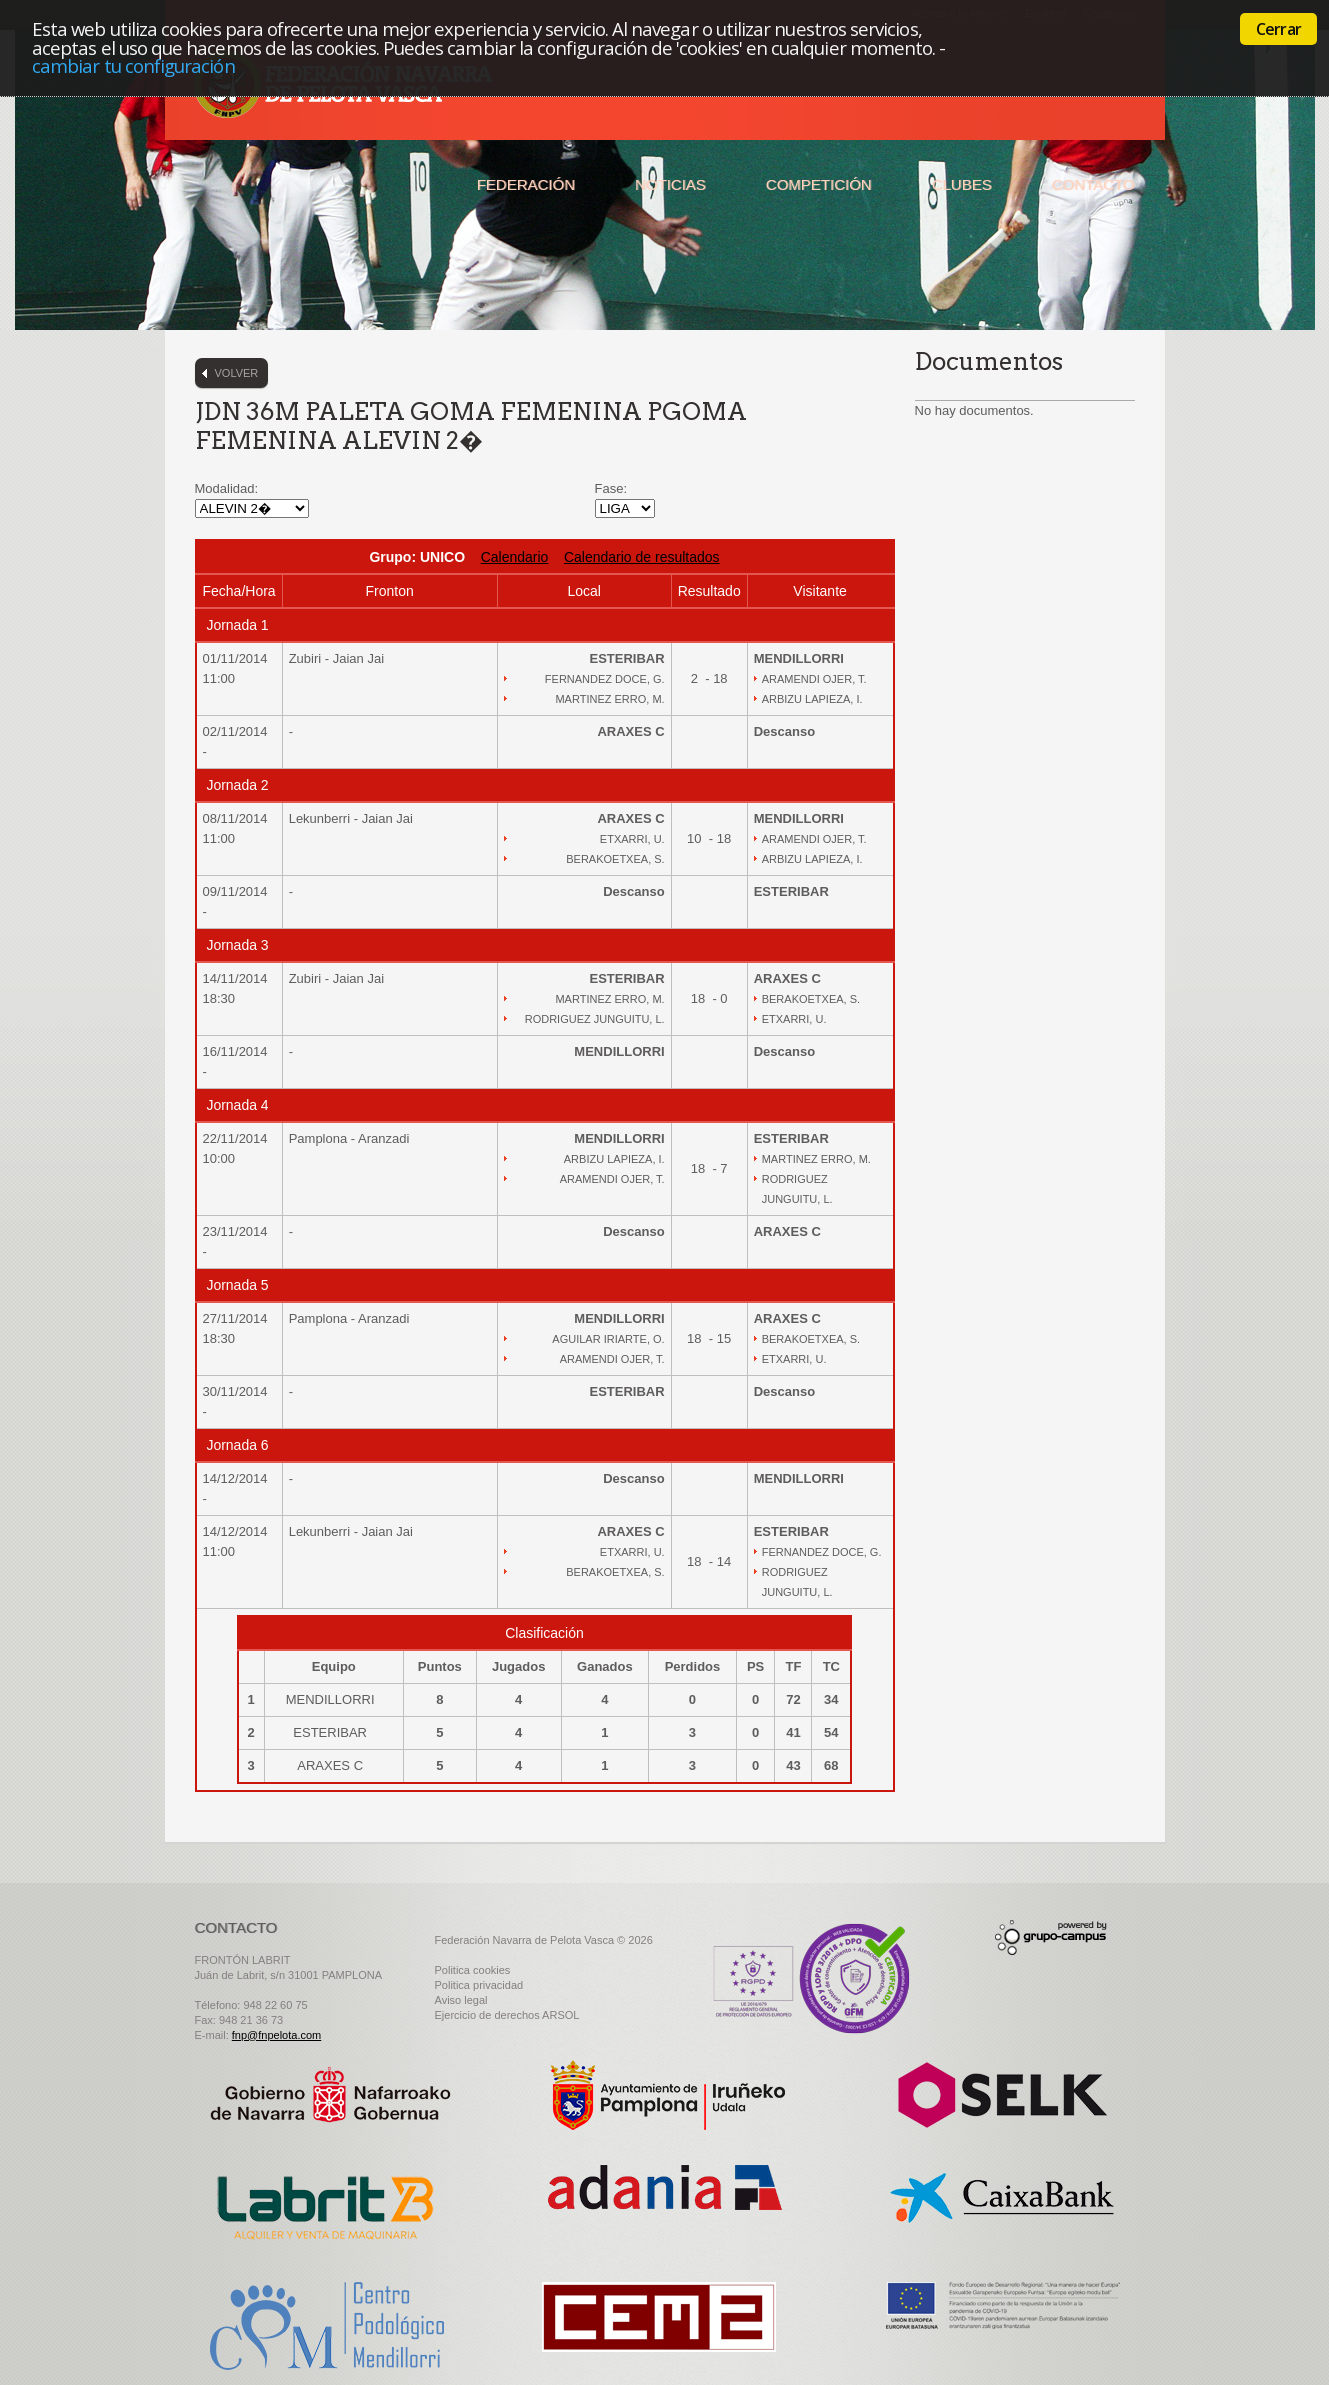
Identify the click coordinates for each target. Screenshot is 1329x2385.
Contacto (1093, 184)
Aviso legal (461, 2000)
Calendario (515, 557)
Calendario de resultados (642, 557)
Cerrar (1278, 29)
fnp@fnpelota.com (276, 2035)
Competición (819, 184)
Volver (237, 373)
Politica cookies (473, 1970)
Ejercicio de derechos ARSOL (507, 2015)
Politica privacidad (479, 1985)
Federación (526, 184)
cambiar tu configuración (133, 65)
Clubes (962, 184)
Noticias (670, 184)
